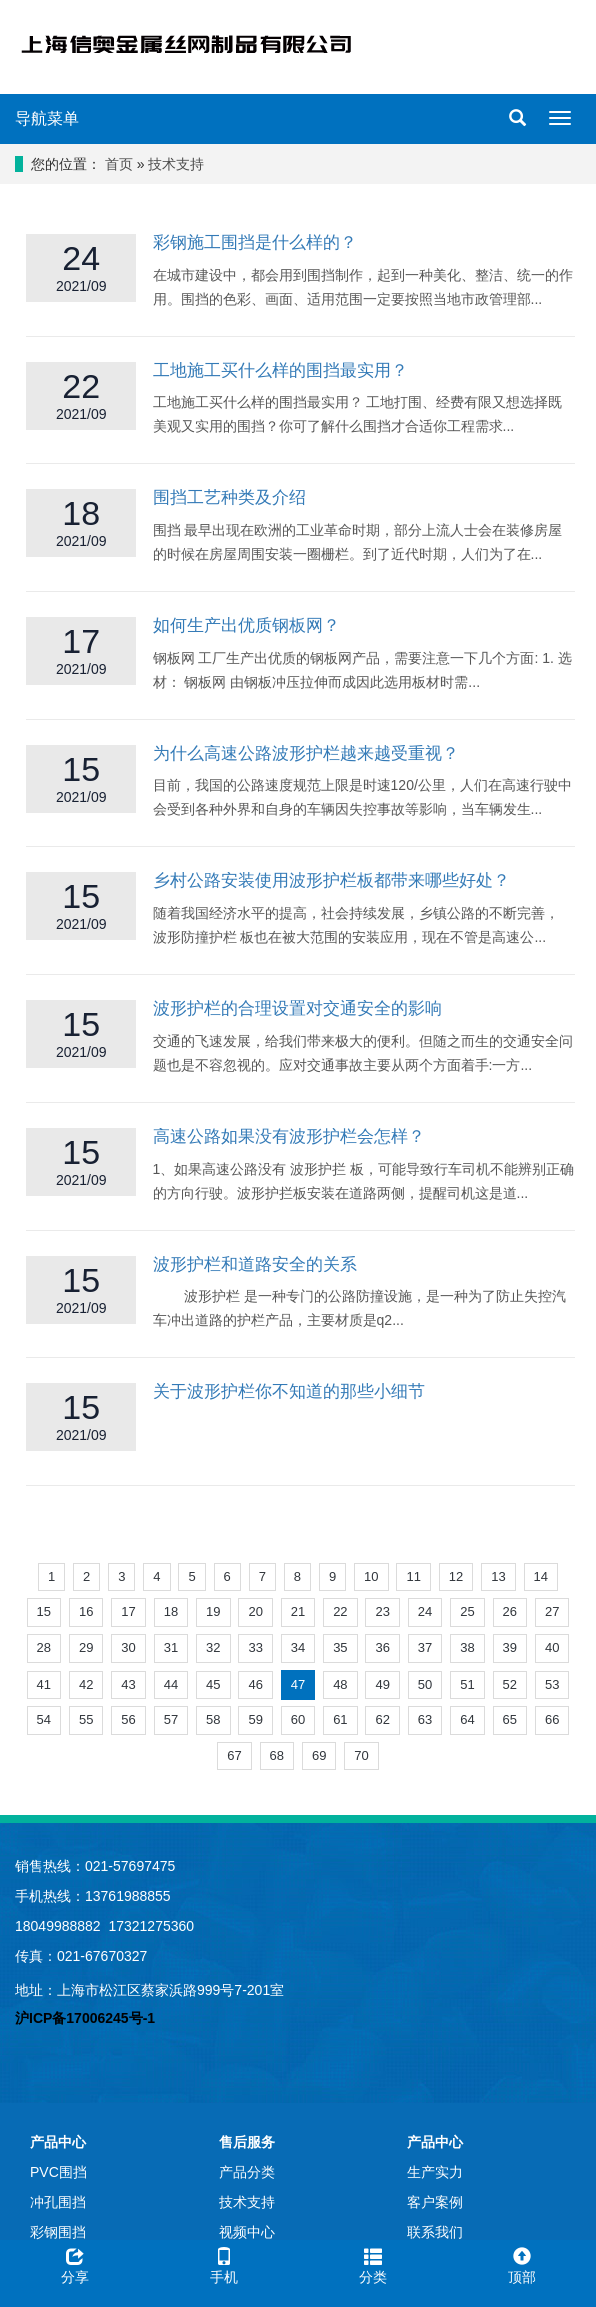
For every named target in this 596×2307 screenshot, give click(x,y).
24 (425, 1611)
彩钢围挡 (58, 2232)
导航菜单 (47, 118)
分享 (74, 2263)
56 (128, 1719)
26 (510, 1611)
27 (552, 1611)
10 (371, 1576)
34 (298, 1647)
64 (467, 1719)
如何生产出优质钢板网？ (246, 625)
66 (552, 1719)
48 (340, 1684)
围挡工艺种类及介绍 (229, 497)
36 (382, 1647)
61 (340, 1719)
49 (382, 1684)
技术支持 (176, 164)
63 (425, 1719)
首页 (119, 164)
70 (361, 1755)
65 (510, 1719)
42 (86, 1684)
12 (456, 1576)
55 (86, 1719)
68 (277, 1755)
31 (171, 1647)
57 (171, 1719)
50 (425, 1684)
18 (171, 1611)
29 (86, 1647)
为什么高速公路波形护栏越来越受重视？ (306, 753)
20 (255, 1611)
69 (319, 1755)
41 (44, 1684)
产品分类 (247, 2172)
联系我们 (435, 2232)
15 (44, 1611)
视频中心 (247, 2232)
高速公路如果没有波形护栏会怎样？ (289, 1136)
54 (44, 1719)
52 (510, 1684)
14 (541, 1576)
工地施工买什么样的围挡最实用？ (280, 370)
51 (467, 1684)
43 (128, 1684)
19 (213, 1611)
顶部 (521, 2263)
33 (255, 1647)
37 (425, 1647)
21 (298, 1611)
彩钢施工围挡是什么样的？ (255, 242)
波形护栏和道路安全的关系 (255, 1264)
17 (128, 1611)
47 (298, 1684)
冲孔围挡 (58, 2202)
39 (510, 1647)
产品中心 (58, 2142)
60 (298, 1719)
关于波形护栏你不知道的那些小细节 (289, 1391)
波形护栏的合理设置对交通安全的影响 (297, 1008)
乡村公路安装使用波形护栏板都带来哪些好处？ (331, 880)
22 (340, 1611)
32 (213, 1647)
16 (86, 1611)
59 (255, 1719)
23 (382, 1611)
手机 (223, 2263)
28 (44, 1647)
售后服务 (247, 2142)
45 (213, 1684)
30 (128, 1647)
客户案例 (435, 2202)
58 (213, 1719)
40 (552, 1647)
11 (413, 1576)
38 (467, 1647)
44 (171, 1684)
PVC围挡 (58, 2172)
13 (498, 1576)
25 (467, 1611)
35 (340, 1647)
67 (234, 1755)
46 (255, 1684)
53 (552, 1684)
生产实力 (435, 2172)
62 (382, 1719)
